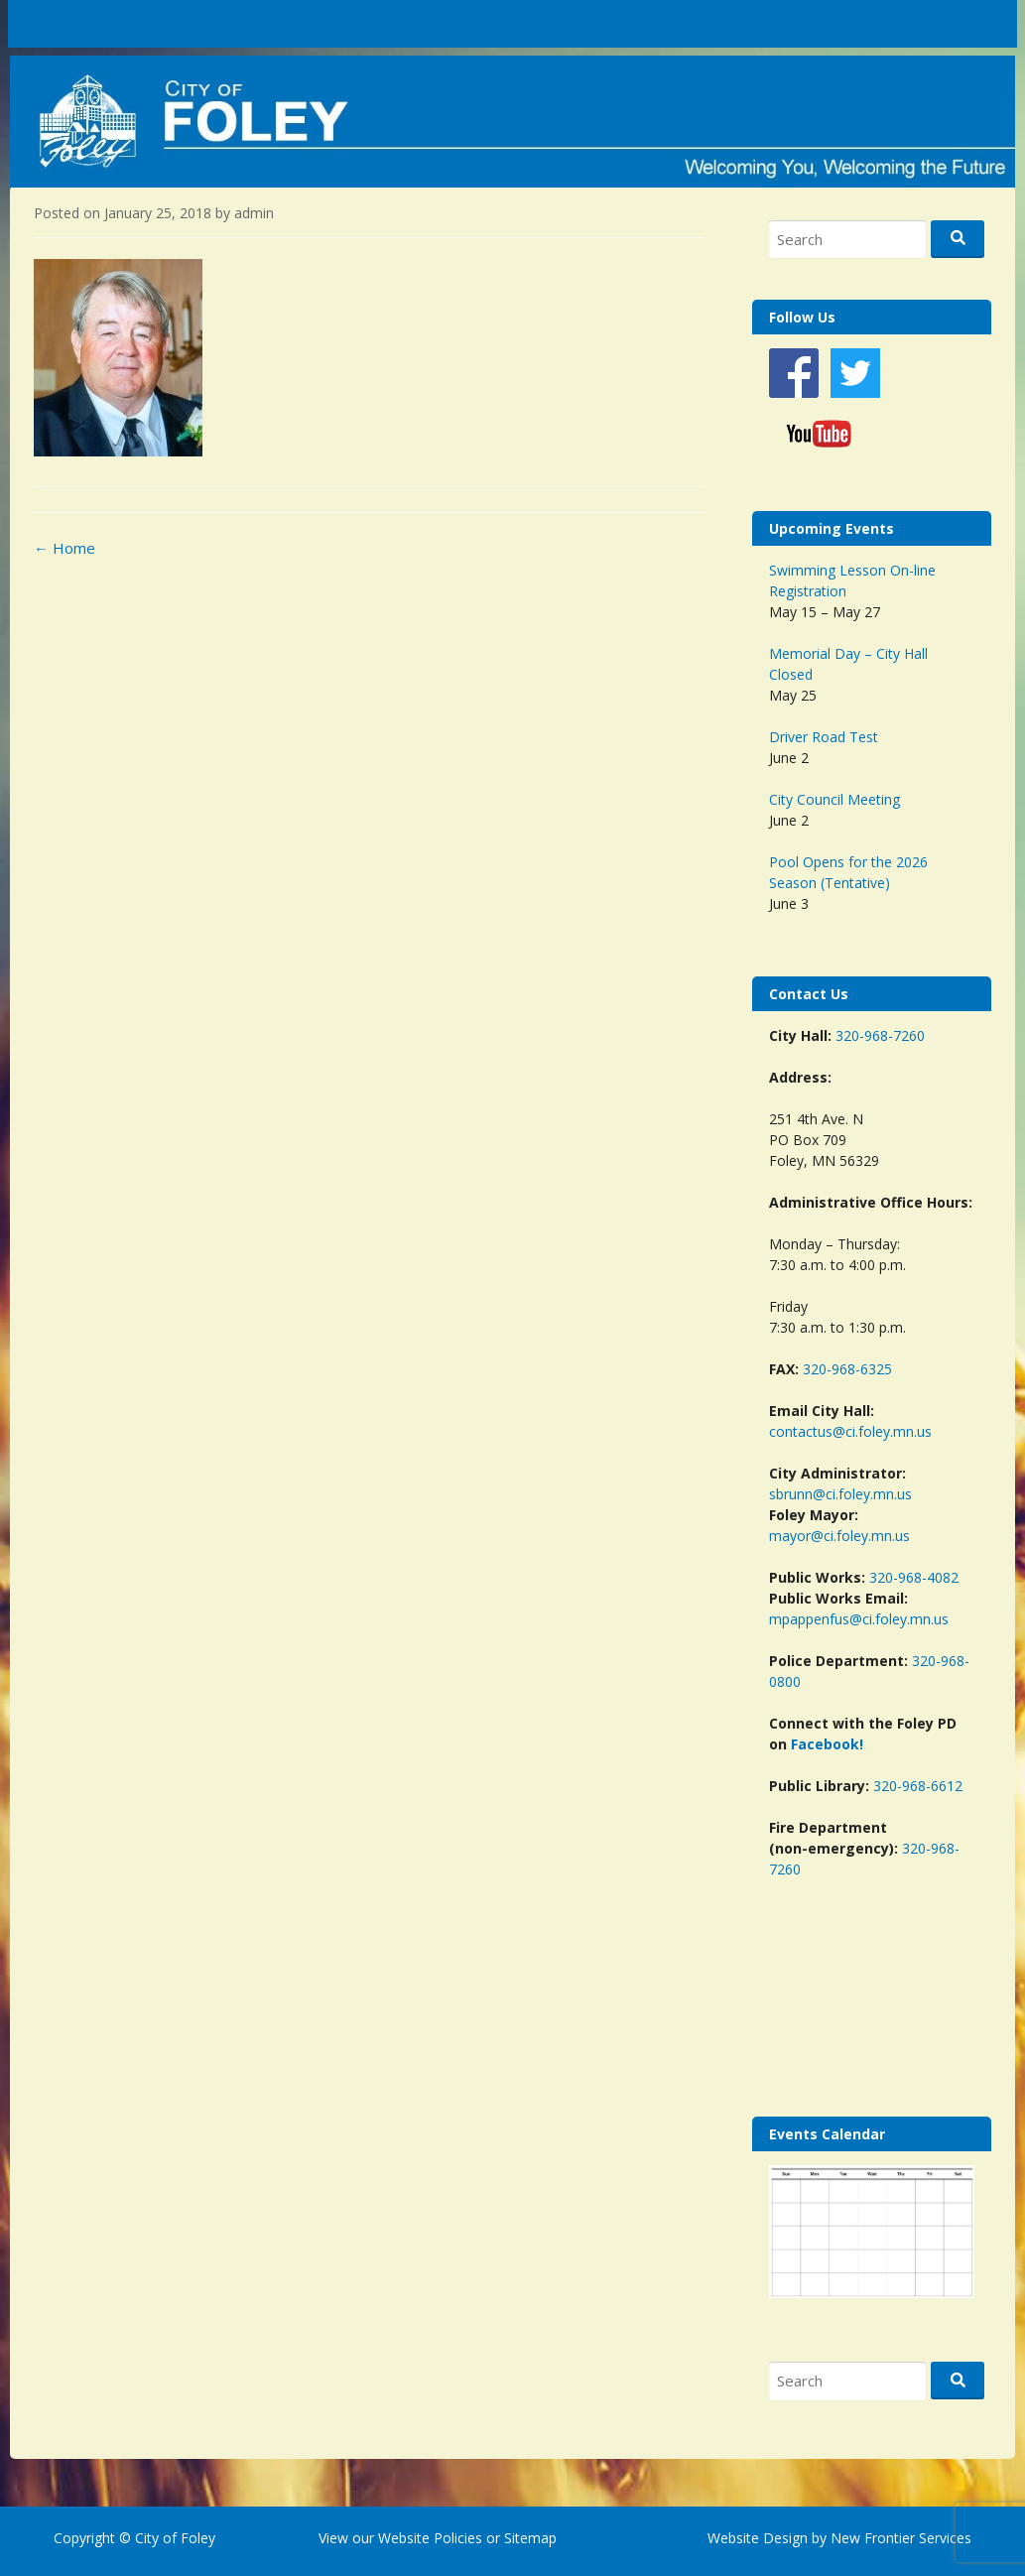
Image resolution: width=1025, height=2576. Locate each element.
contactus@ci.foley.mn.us (850, 1431)
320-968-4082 (914, 1577)
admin (254, 212)
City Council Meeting (834, 799)
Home (64, 548)
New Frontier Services (901, 2537)
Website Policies (430, 2537)
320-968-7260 (880, 1035)
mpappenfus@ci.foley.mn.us (859, 1619)
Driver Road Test (823, 736)
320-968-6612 (917, 1785)
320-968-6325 (847, 1368)
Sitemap (528, 2537)
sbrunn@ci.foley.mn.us (840, 1493)
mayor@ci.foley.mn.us (839, 1535)
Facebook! (827, 1744)
